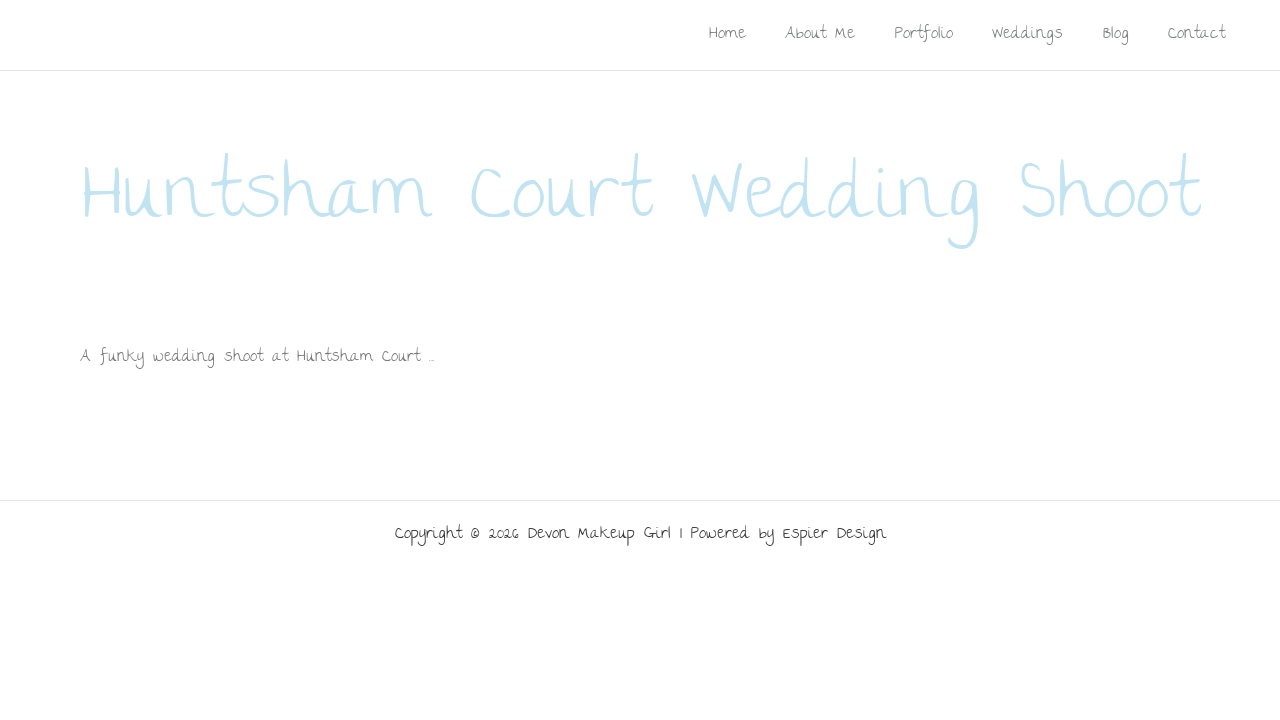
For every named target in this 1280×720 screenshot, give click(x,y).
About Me (845, 34)
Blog (1124, 34)
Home (757, 34)
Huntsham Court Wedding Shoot (640, 202)
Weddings (1041, 34)
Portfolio (943, 34)
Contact (1199, 34)
